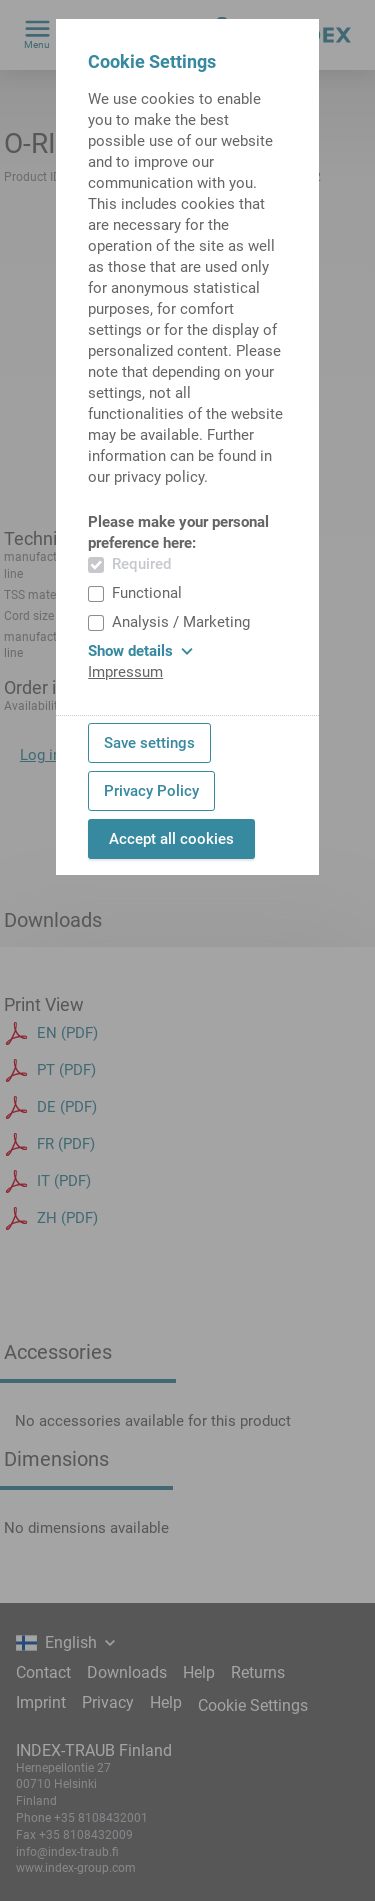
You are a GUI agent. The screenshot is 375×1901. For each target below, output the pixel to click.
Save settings (149, 743)
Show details (140, 651)
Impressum (125, 672)
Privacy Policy (151, 791)
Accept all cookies (171, 839)
